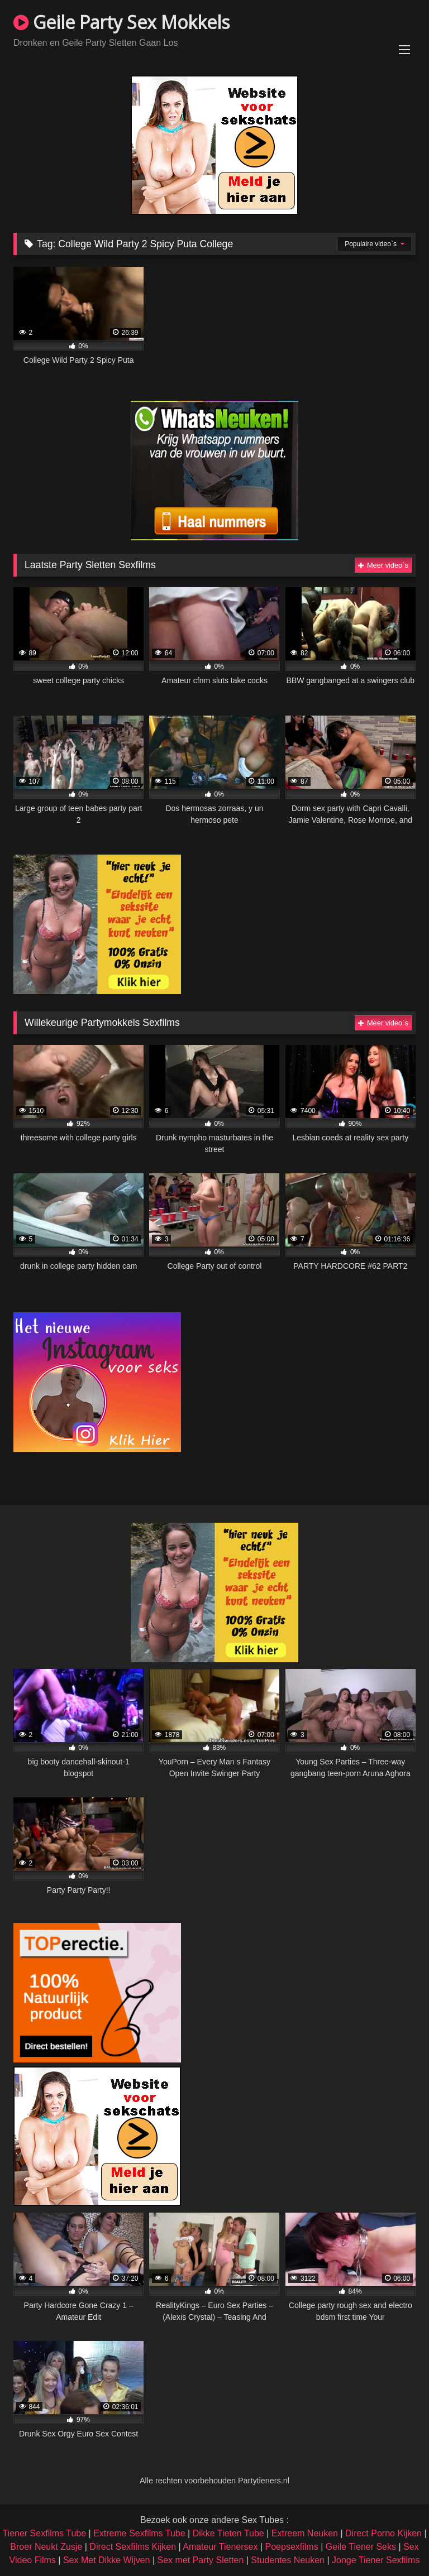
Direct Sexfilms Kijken (132, 2546)
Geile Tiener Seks (361, 2546)
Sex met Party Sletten (201, 2560)
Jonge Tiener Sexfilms (376, 2560)
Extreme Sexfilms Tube (139, 2533)
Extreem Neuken (304, 2533)
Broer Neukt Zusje (46, 2546)
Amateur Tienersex (220, 2546)
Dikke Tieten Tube (228, 2533)
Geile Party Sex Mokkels (121, 22)
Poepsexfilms (291, 2546)
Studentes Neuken (288, 2560)
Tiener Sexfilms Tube (44, 2533)
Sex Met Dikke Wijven (106, 2560)
